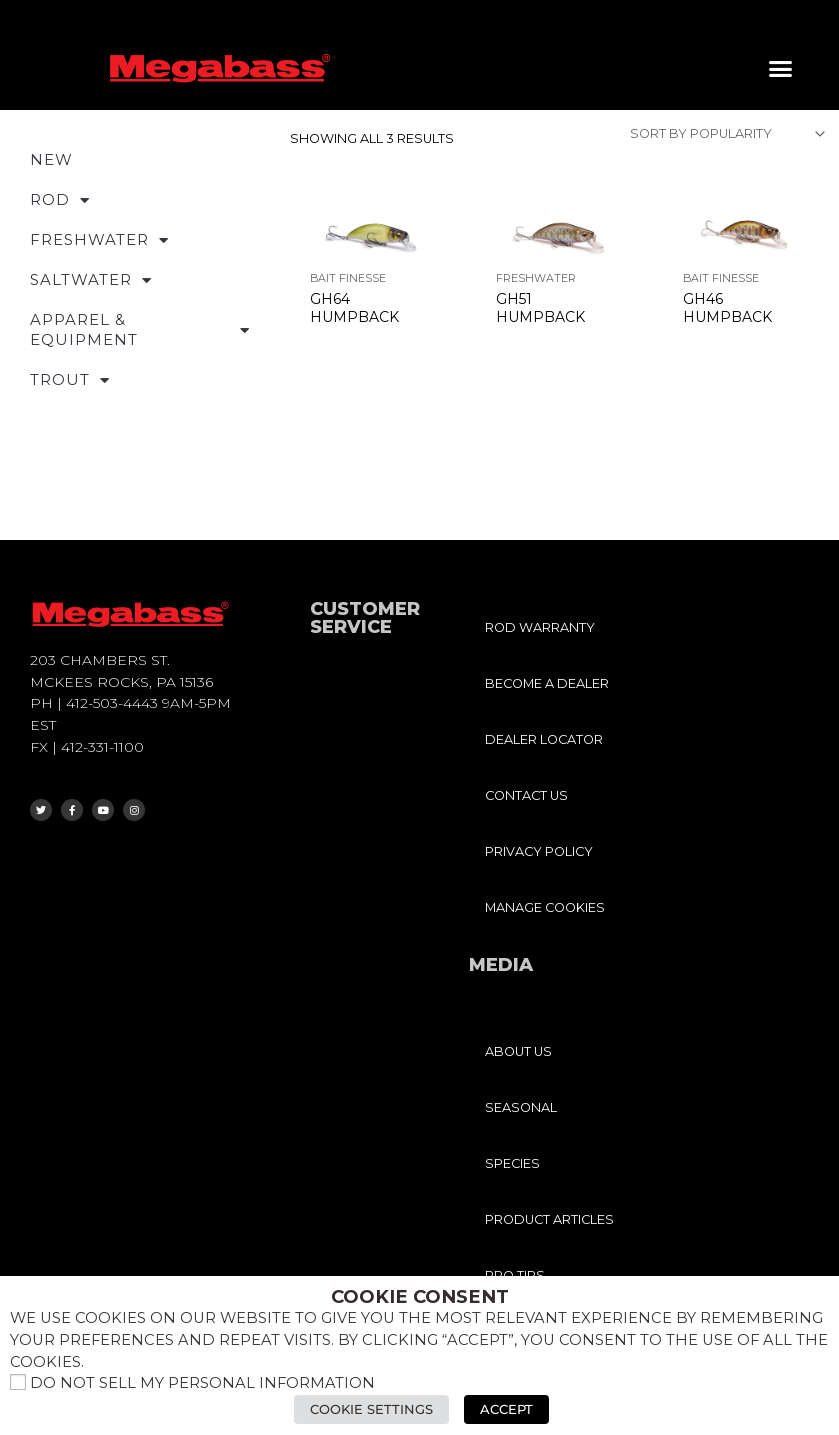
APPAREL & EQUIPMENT (140, 329)
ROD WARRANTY (540, 627)
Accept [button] (506, 1410)
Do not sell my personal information (202, 1384)
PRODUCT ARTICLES (549, 1219)
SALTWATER (91, 280)
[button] (781, 69)
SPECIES (512, 1163)
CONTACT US (526, 795)
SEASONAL (521, 1107)
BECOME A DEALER (547, 683)
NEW (51, 159)
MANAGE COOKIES (545, 907)
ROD (60, 200)
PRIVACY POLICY (539, 851)
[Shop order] (726, 134)
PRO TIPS (515, 1275)
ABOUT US (518, 1051)
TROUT (70, 380)
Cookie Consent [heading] (420, 1298)
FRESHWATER (99, 240)
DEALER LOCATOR (544, 739)
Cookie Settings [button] (372, 1410)
